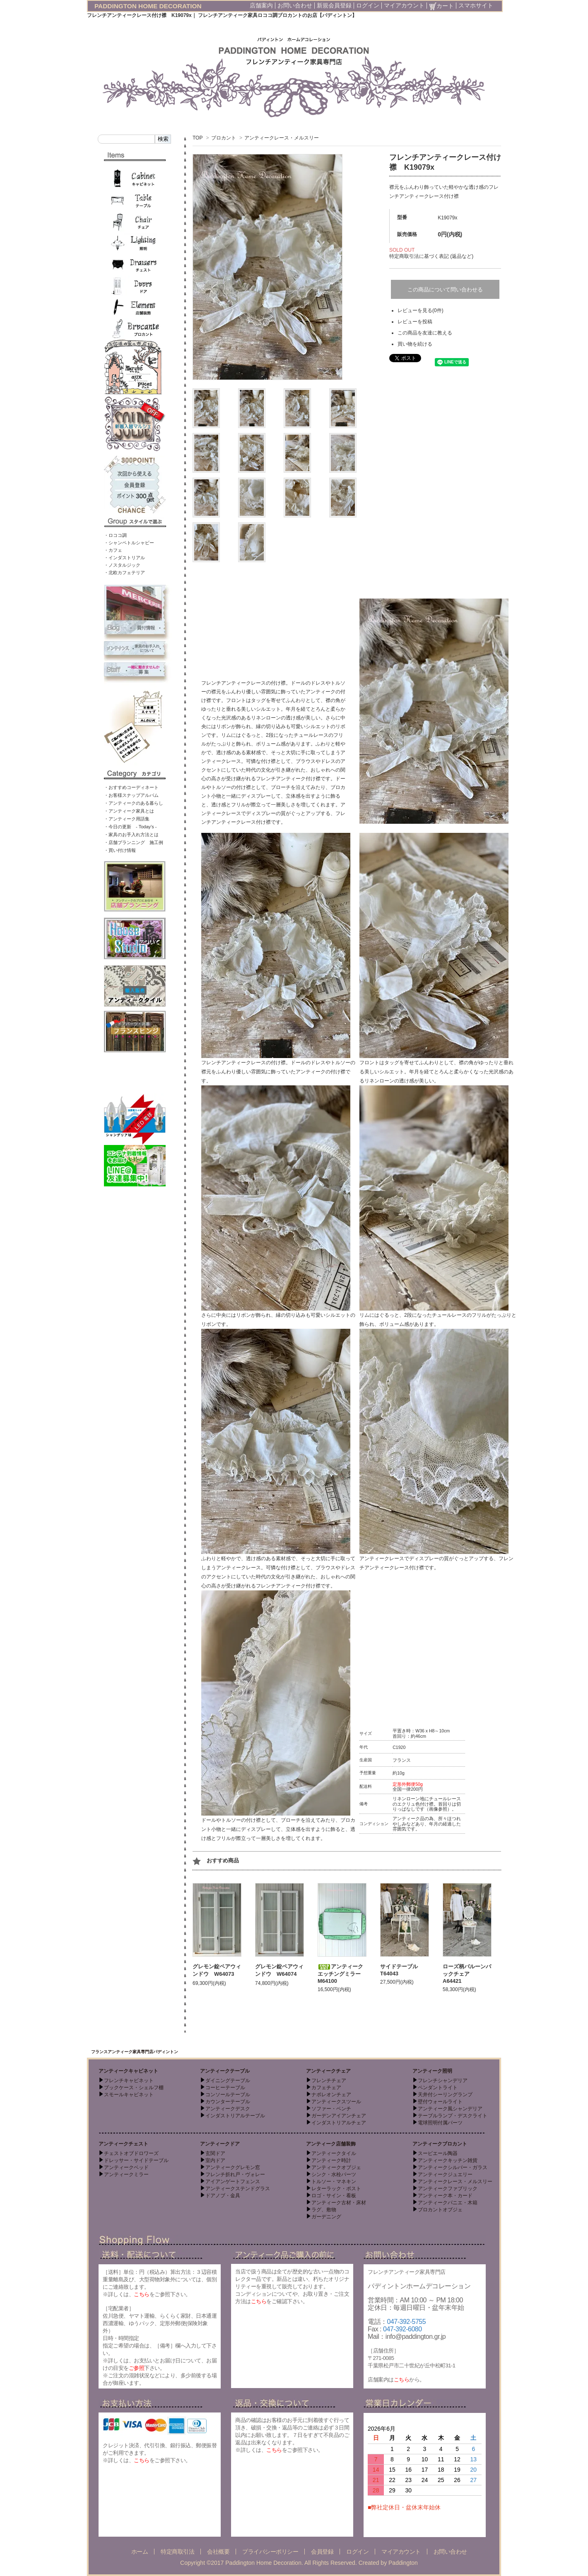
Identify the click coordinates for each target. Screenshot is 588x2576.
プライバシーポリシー (270, 2551)
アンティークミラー (126, 2174)
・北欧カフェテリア (124, 572)
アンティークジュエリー (445, 2174)
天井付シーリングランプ (445, 2094)
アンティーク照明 (432, 2071)
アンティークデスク (227, 2109)
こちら (141, 2294)
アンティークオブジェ (336, 2167)
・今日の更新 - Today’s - (130, 826)
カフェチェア (326, 2087)
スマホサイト (475, 5)
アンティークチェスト (123, 2144)
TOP (197, 138)
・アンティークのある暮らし (133, 803)
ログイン (367, 5)
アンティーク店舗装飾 (331, 2144)
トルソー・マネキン (333, 2181)
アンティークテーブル (225, 2071)
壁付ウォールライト (440, 2102)
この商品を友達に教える (425, 333)
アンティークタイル (333, 2153)
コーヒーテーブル (225, 2087)
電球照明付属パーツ (440, 2123)
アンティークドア (220, 2144)
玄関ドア (215, 2153)
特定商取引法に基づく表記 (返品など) (431, 256)
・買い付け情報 (120, 850)
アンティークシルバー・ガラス (452, 2167)
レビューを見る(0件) (420, 310)
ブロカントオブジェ (440, 2210)
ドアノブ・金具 (222, 2195)
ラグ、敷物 (323, 2210)
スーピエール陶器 (438, 2153)
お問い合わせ (294, 5)
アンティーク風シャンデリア (450, 2109)
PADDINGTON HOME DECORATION (148, 6)
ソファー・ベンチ (331, 2109)
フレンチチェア (328, 2080)
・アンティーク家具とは (129, 810)
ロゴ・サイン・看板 (333, 2195)
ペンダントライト (438, 2087)
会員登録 (322, 2551)
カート (441, 5)
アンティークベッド (126, 2167)
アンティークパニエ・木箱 (447, 2203)
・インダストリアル (124, 557)
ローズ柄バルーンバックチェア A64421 (467, 1973)
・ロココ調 (115, 535)
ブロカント (223, 138)
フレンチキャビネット (129, 2080)
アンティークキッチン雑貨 (447, 2160)
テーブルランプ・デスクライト (452, 2116)
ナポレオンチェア (331, 2094)
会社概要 (218, 2551)
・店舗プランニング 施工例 (133, 842)
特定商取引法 (177, 2551)
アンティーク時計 (331, 2160)
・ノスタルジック (122, 565)
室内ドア (215, 2160)
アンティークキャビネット (128, 2071)
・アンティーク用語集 (126, 818)
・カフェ (113, 550)
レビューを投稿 (415, 322)
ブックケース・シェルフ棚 (134, 2087)
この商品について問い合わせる (445, 289)
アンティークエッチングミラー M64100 (342, 1973)
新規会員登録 (334, 5)
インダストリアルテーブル (235, 2116)
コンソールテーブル (227, 2094)
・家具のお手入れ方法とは (131, 834)
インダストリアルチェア (338, 2123)
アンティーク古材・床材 (338, 2203)
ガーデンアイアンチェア (338, 2116)
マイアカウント (404, 5)
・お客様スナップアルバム (131, 795)
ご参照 (137, 2368)
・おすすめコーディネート (131, 787)
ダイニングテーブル (227, 2080)
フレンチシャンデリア (443, 2080)
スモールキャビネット (129, 2094)
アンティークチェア (328, 2071)
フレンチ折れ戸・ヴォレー (235, 2174)
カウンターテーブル (227, 2102)
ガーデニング (326, 2217)
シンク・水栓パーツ (333, 2174)
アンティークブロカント (439, 2144)
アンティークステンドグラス (237, 2188)
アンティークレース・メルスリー (281, 138)
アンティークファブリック (447, 2188)
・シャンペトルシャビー (129, 542)
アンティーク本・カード (445, 2195)
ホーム (139, 2551)
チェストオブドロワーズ (131, 2153)
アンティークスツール (336, 2102)
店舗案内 (261, 5)
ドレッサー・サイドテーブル (136, 2160)
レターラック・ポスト (336, 2188)
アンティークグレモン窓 (232, 2167)
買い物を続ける (415, 344)
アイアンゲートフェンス (232, 2181)
